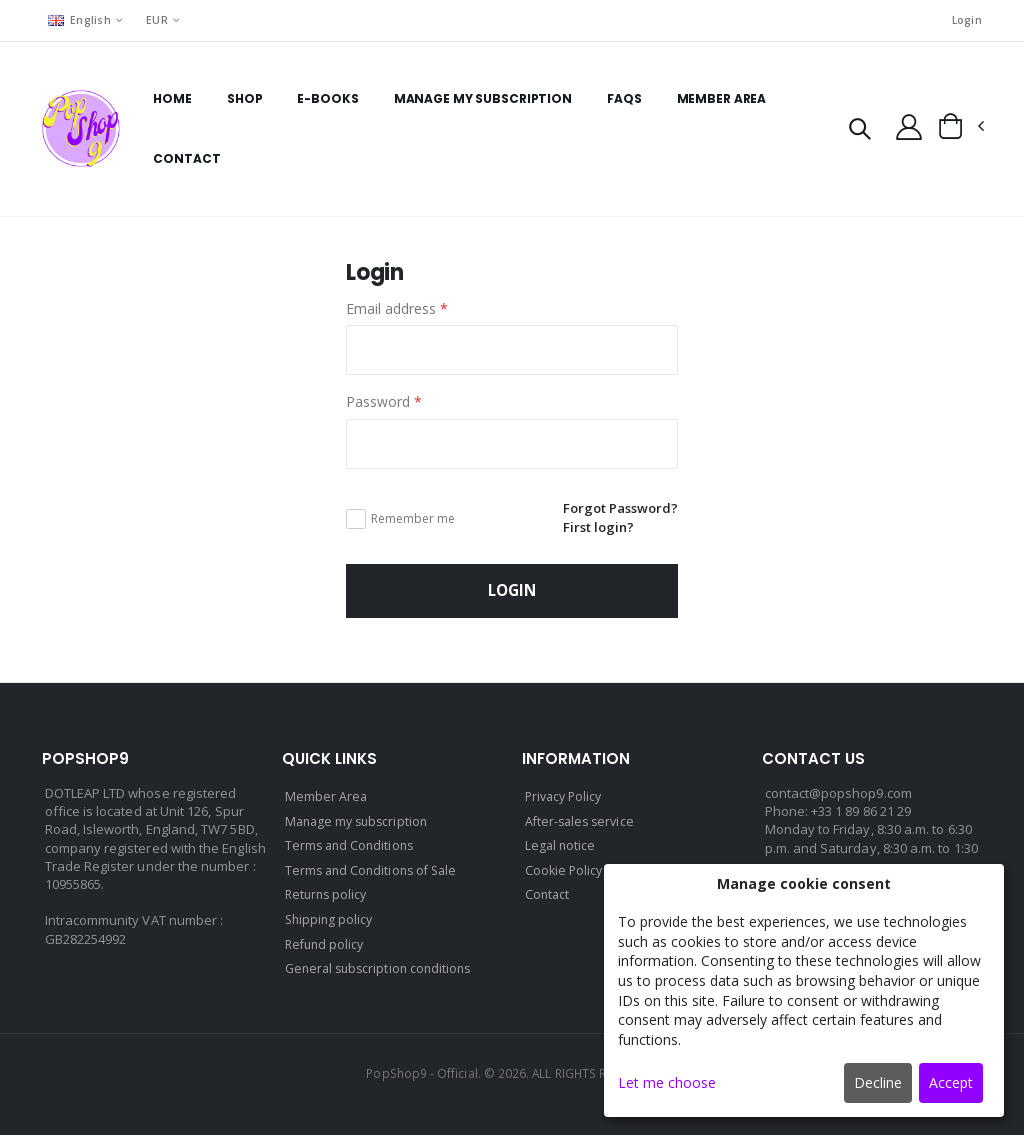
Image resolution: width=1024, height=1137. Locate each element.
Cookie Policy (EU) (578, 874)
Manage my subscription (482, 99)
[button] (854, 131)
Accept (951, 1082)
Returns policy (328, 898)
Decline (878, 1082)
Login (966, 20)
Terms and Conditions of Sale (375, 874)
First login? (592, 528)
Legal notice (561, 850)
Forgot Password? (616, 509)
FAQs (624, 99)
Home (172, 99)
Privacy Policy (566, 802)
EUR (159, 19)
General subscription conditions (383, 970)
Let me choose (667, 1082)
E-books (327, 99)
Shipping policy (331, 922)
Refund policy (327, 946)
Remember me (413, 521)
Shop (244, 99)
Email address (397, 309)
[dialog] (804, 990)
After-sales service (582, 826)
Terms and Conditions (352, 850)
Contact (186, 159)
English (80, 19)
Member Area (721, 99)
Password (384, 402)
